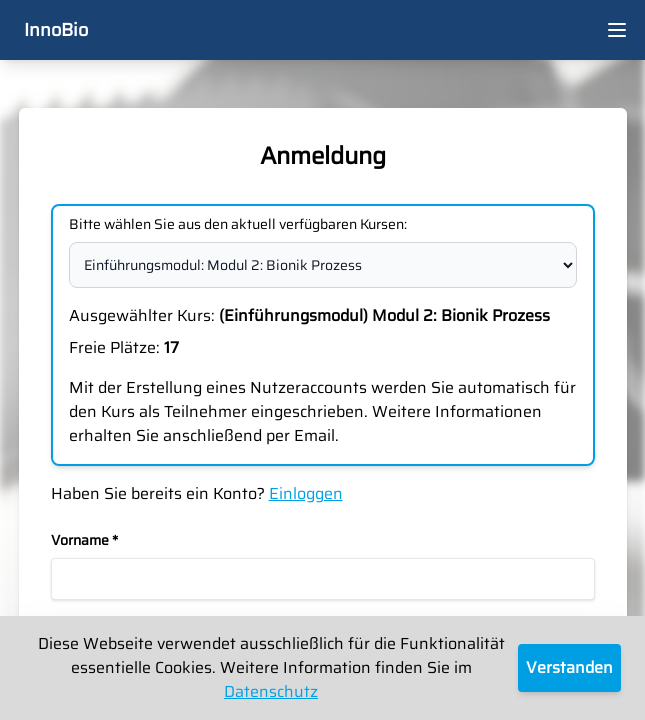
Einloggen (306, 493)
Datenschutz (271, 691)
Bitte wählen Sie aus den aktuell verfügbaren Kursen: (238, 224)
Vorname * (84, 540)
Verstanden (569, 667)
